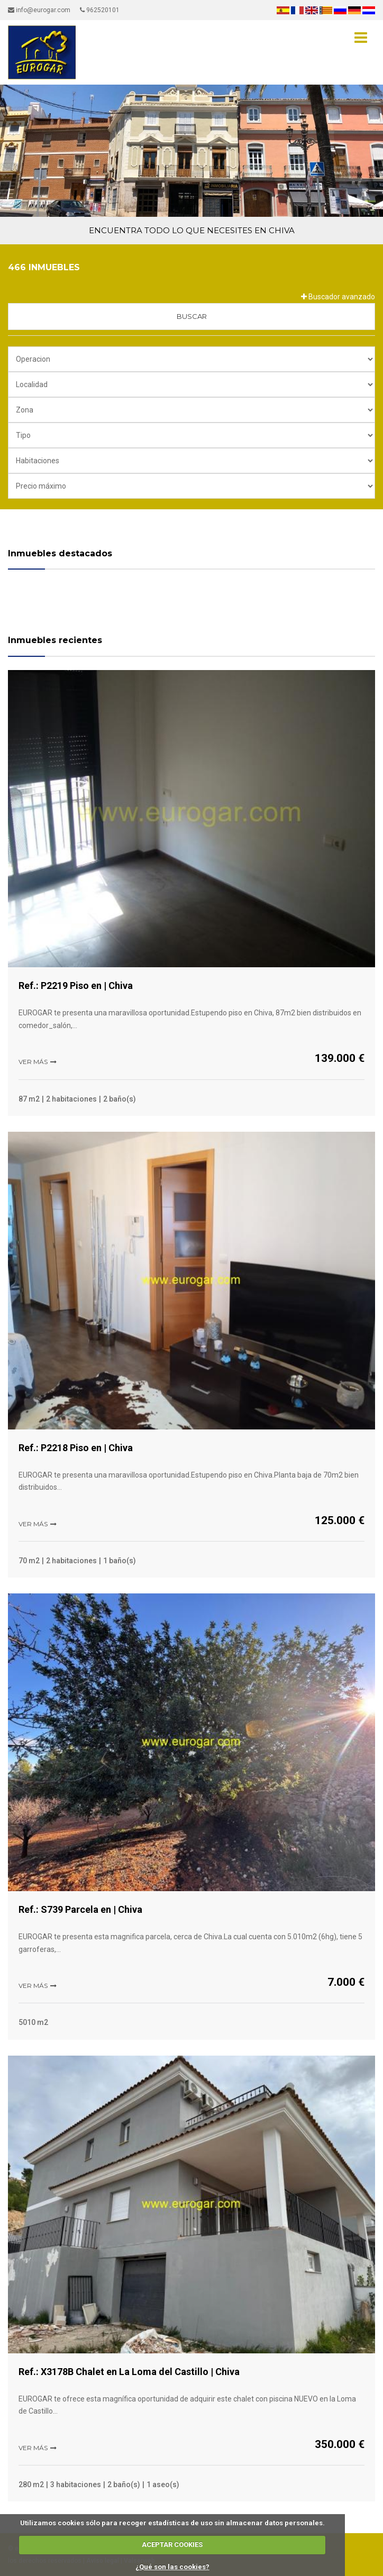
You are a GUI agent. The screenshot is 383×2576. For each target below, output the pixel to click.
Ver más (33, 1062)
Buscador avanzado (338, 296)
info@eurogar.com (39, 10)
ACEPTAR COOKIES (172, 2545)
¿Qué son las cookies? (172, 2567)
